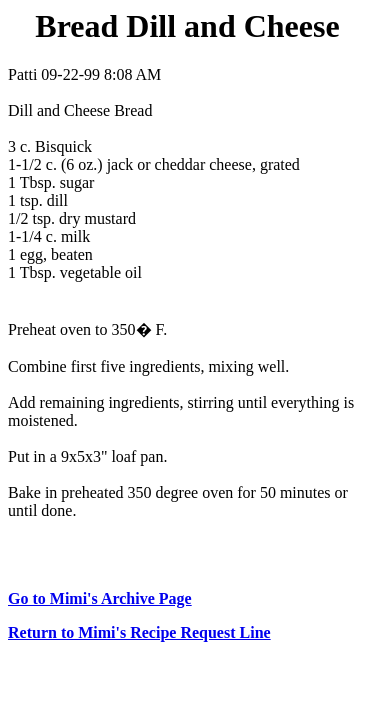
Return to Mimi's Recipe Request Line (139, 632)
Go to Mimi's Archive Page (100, 598)
